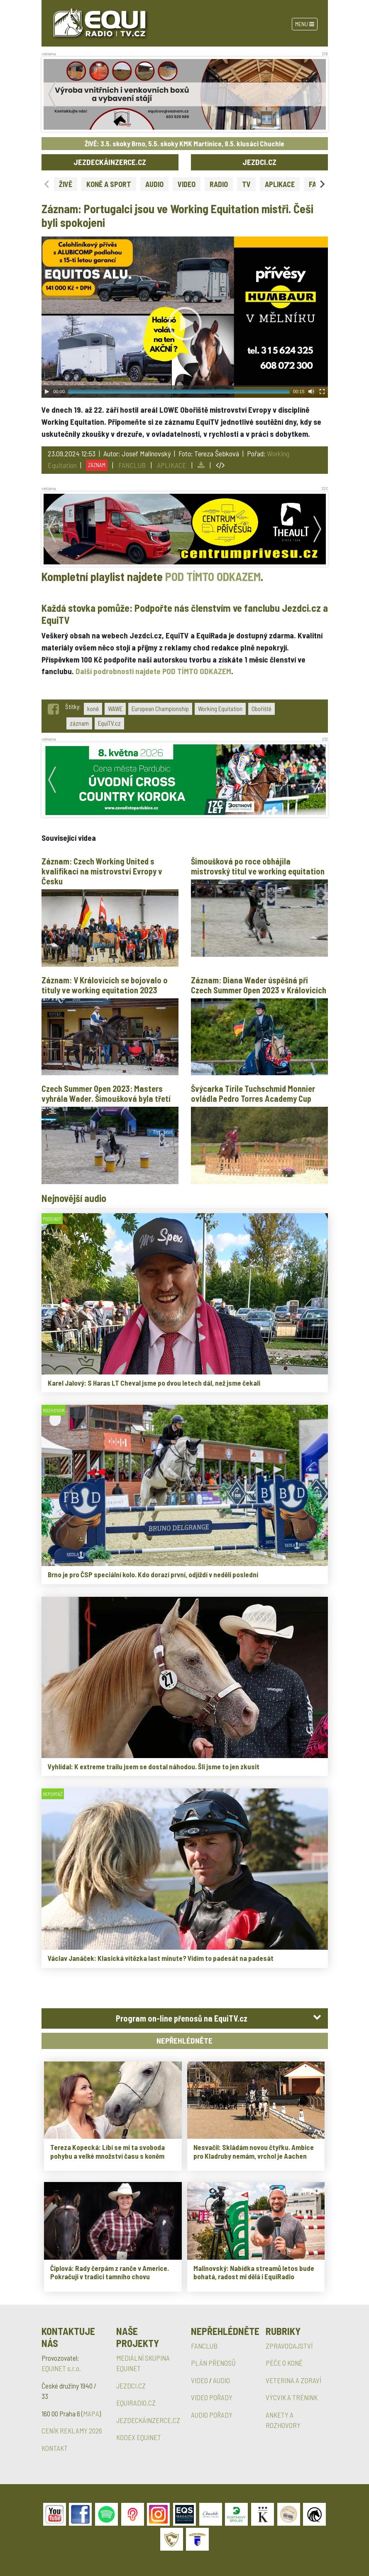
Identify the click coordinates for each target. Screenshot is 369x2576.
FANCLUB (132, 465)
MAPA (91, 2413)
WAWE (115, 708)
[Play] (47, 391)
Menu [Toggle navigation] (304, 23)
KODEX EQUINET (138, 2437)
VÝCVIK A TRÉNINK (292, 2397)
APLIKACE (280, 184)
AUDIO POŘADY (211, 2415)
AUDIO (154, 184)
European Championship (160, 708)
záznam (79, 723)
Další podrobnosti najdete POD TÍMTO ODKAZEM (153, 671)
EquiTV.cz (109, 723)
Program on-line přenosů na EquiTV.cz (181, 2018)
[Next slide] (322, 184)
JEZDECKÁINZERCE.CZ (109, 162)
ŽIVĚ (65, 184)
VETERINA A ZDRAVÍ (293, 2380)
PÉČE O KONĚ (284, 2363)
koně (93, 708)
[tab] (185, 2018)
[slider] (179, 391)
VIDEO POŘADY (211, 2397)
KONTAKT (55, 2448)
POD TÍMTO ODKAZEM (213, 576)
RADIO (219, 184)
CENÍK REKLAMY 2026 (72, 2430)
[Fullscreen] (322, 391)
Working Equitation (220, 708)
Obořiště (261, 708)
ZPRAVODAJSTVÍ (289, 2346)
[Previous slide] (47, 184)
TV (246, 184)
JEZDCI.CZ (259, 162)
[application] (185, 317)
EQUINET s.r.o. (61, 2368)
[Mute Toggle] (311, 391)
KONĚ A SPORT (108, 184)
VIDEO (186, 184)
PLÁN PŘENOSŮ (213, 2363)
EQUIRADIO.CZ (136, 2403)
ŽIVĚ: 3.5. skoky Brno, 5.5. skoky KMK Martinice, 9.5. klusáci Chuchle (184, 143)
